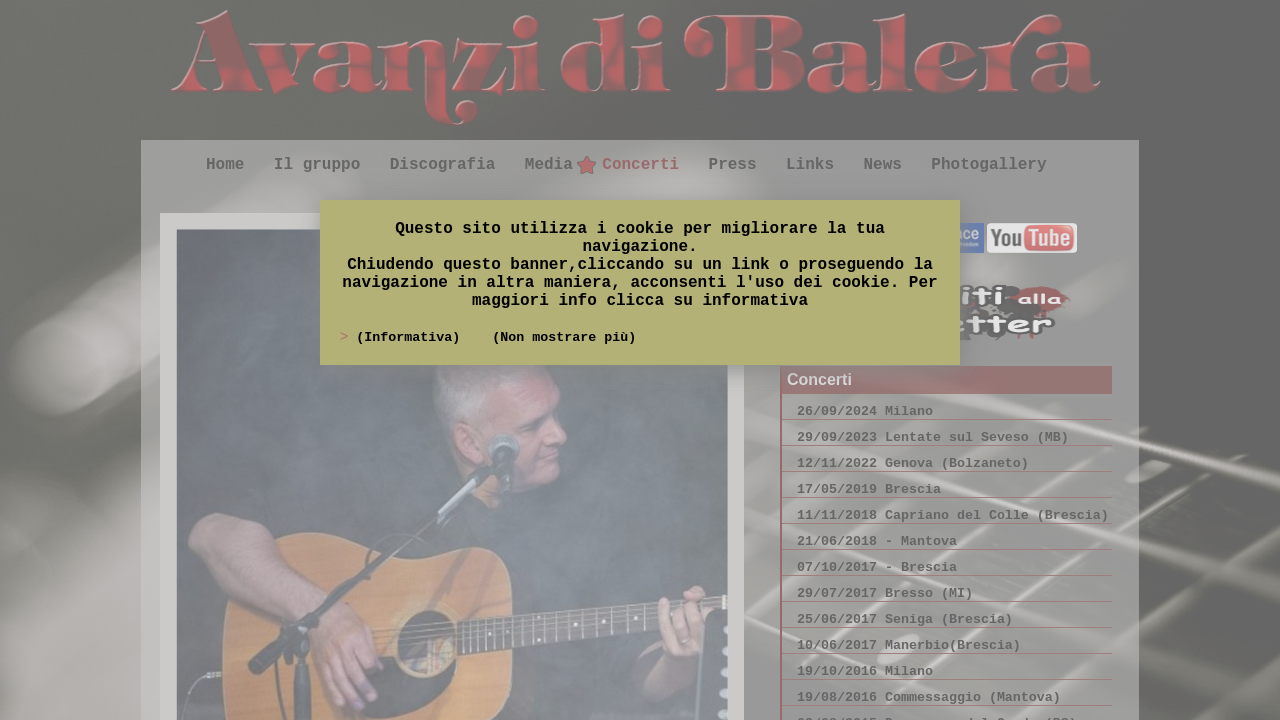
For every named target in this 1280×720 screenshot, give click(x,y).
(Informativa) (412, 337)
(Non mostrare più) (564, 337)
